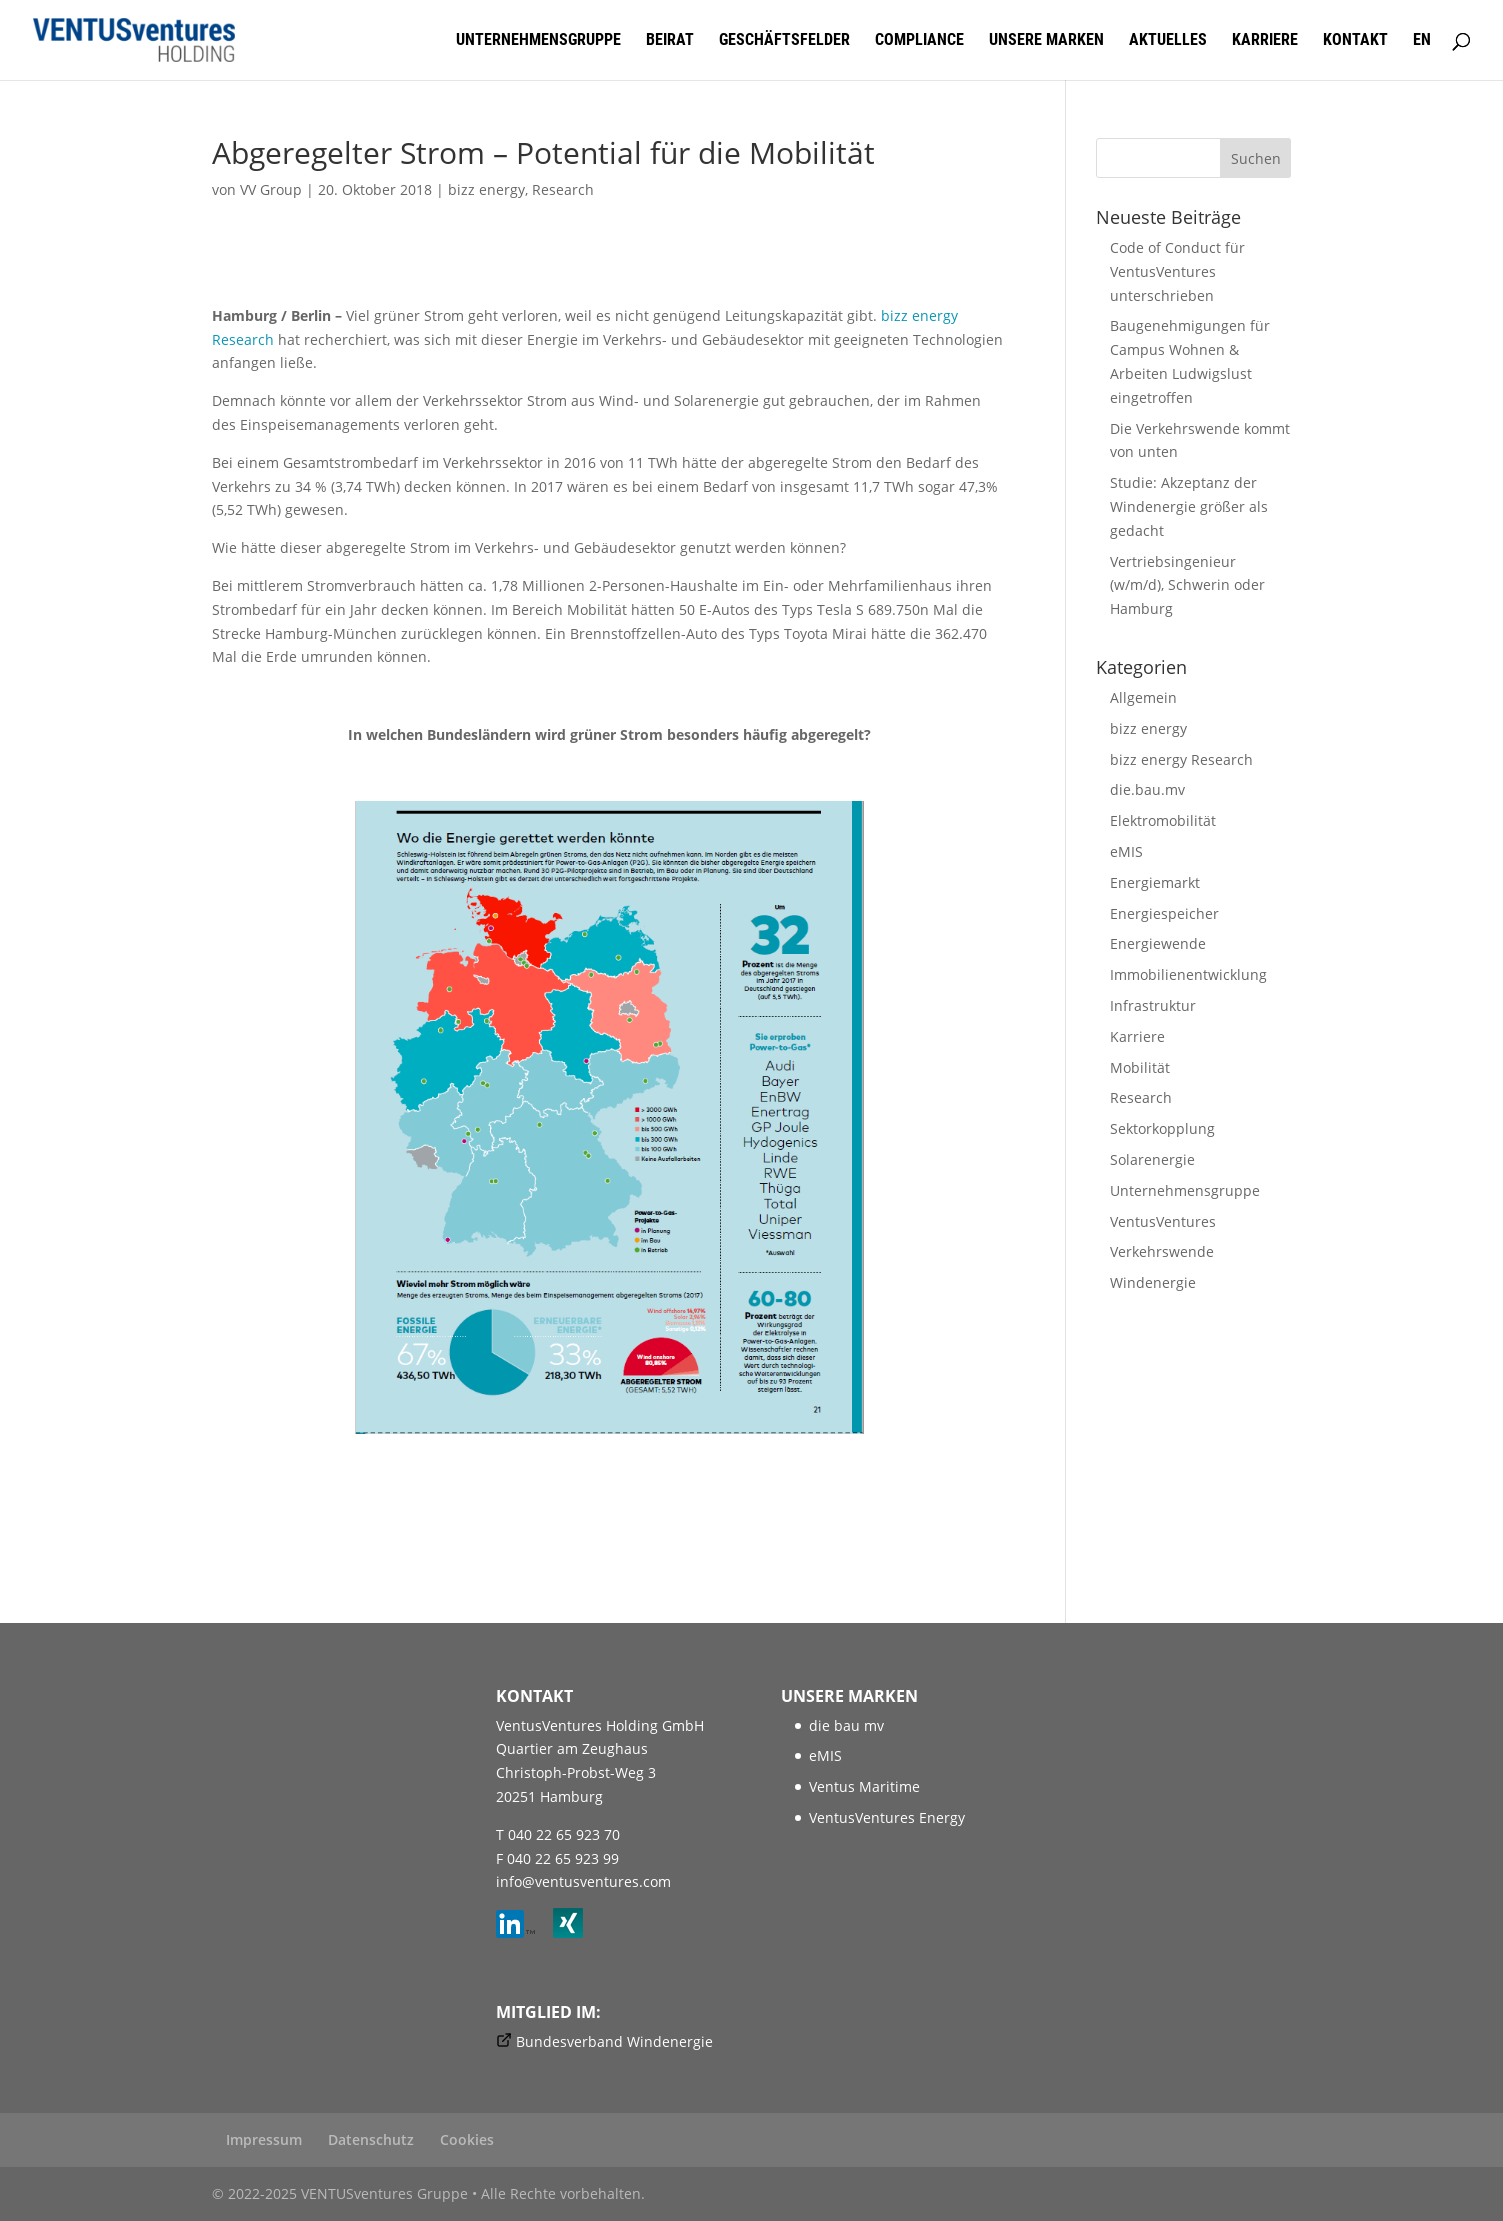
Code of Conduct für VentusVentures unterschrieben (1177, 271)
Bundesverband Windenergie (614, 2041)
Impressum (264, 2139)
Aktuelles (1168, 41)
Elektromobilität (1163, 820)
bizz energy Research (1181, 759)
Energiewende (1158, 943)
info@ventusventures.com (583, 1881)
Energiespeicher (1164, 913)
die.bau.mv (1147, 789)
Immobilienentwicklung (1188, 974)
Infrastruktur (1153, 1005)
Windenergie (1153, 1282)
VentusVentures (1163, 1221)
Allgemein (1143, 697)
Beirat (670, 41)
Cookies (467, 2139)
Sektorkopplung (1162, 1128)
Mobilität (1140, 1067)
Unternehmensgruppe (538, 41)
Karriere (1265, 41)
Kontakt (1355, 41)
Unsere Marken (1046, 41)
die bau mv (846, 1725)
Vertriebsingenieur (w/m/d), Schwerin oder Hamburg (1187, 585)
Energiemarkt (1155, 882)
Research (563, 189)
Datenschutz (371, 2139)
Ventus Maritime (864, 1786)
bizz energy (486, 189)
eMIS (1126, 851)
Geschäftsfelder (784, 41)
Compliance (919, 41)
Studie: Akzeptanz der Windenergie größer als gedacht (1189, 506)
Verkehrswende (1162, 1251)
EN (1422, 41)
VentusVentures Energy (887, 1817)
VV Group (271, 189)
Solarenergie (1152, 1159)
